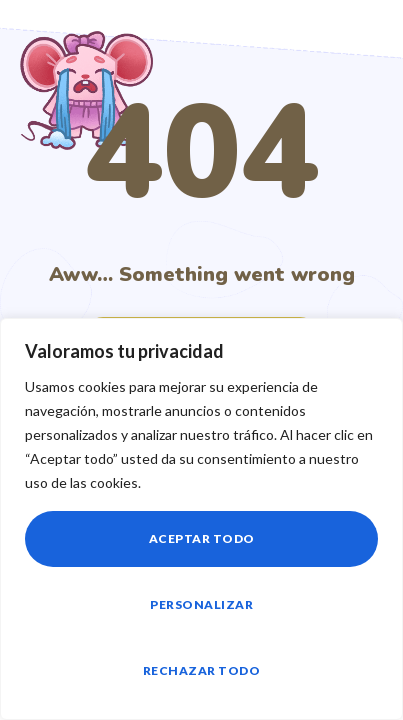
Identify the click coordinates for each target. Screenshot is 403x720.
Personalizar (201, 604)
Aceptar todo (202, 538)
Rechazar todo (202, 670)
